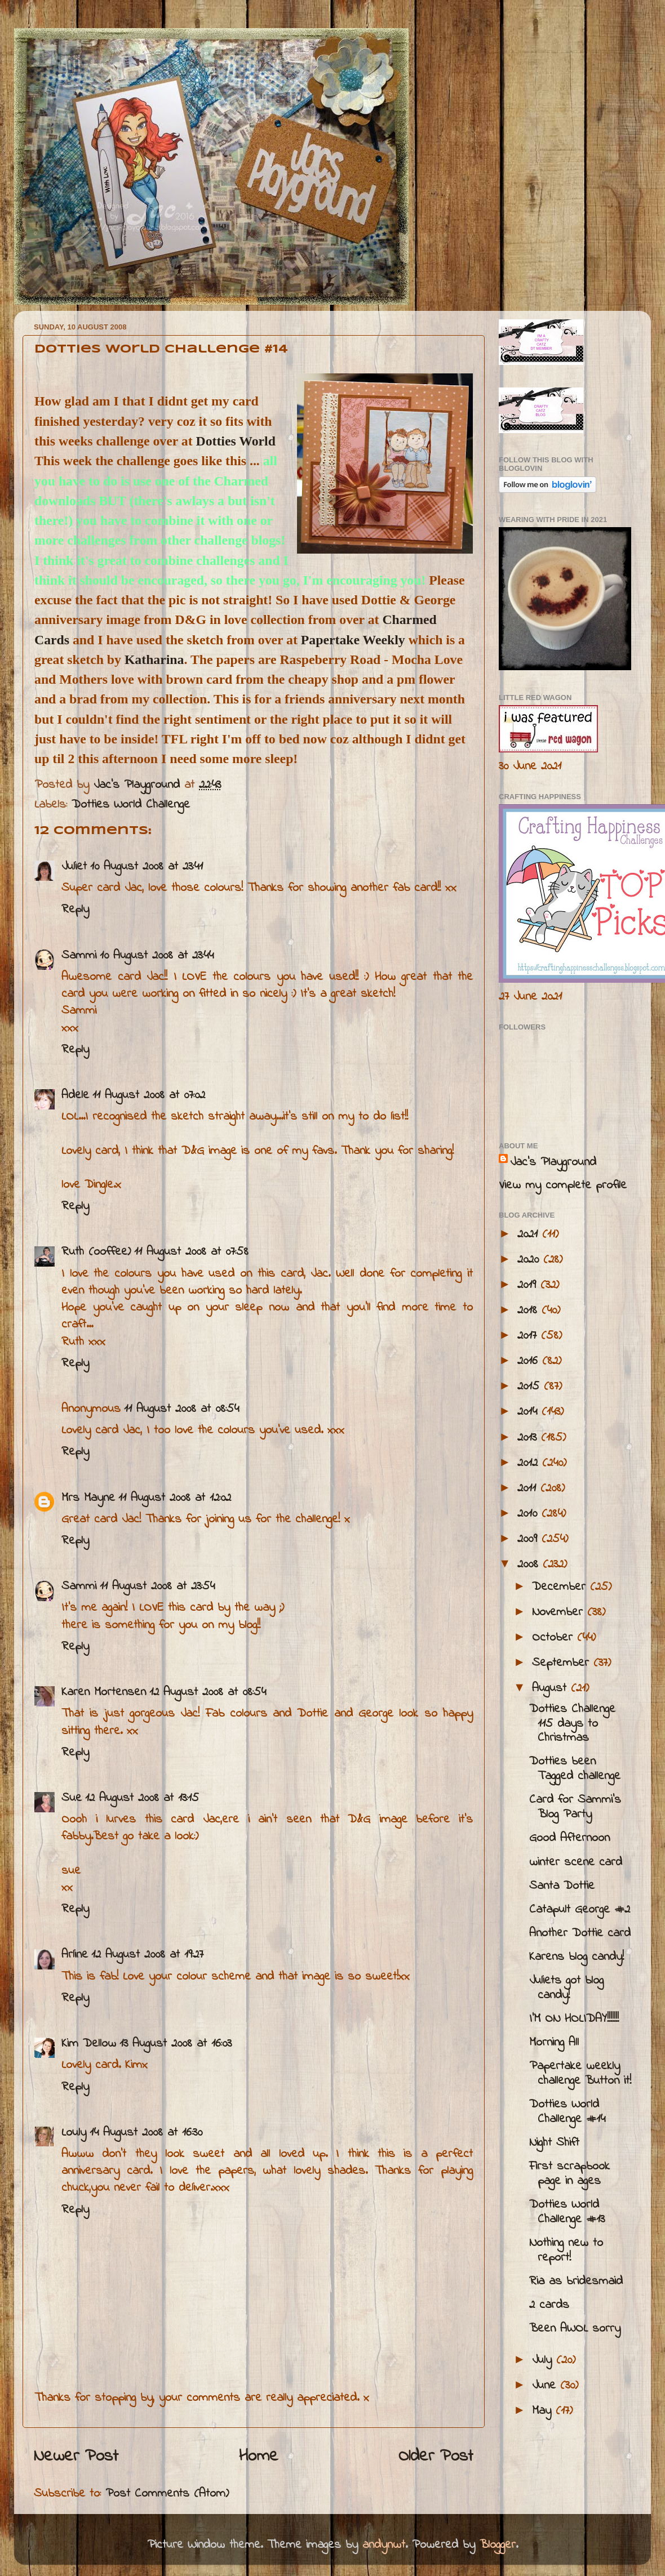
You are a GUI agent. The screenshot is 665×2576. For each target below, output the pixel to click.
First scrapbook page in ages (569, 2174)
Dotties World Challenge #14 (567, 2112)
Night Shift (554, 2143)
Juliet (74, 867)
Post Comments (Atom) (167, 2494)
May (544, 2411)
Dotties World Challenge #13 (567, 2212)
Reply (75, 910)
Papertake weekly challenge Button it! (580, 2073)
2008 (530, 1565)
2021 (529, 1234)
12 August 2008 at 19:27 (147, 1955)
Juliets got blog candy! (566, 1988)
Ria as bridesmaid (576, 2281)
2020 (530, 1260)
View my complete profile (563, 1185)
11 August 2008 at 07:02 (148, 1095)
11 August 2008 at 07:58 (191, 1252)
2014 (529, 1412)
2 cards (549, 2305)
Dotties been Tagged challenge (574, 1769)
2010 (529, 1514)
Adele (75, 1095)
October (554, 1638)
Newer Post (76, 2456)
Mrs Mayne (88, 1498)
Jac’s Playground (553, 1162)
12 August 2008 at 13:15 (142, 1798)
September (562, 1663)
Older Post (435, 2456)
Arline (74, 1955)
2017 (529, 1336)
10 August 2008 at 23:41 (146, 867)
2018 (529, 1311)
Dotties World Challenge (131, 805)
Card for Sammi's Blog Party (575, 1807)
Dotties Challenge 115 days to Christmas (572, 1724)
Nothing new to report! (566, 2250)
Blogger (498, 2545)
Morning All (554, 2043)
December (561, 1587)
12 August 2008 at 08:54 (207, 1692)
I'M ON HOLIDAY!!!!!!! (574, 2019)
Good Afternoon (569, 1838)
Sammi (78, 956)
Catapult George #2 (579, 1910)
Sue (71, 1798)
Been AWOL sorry (574, 2329)
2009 (529, 1539)
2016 (529, 1361)
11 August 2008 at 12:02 (174, 1498)
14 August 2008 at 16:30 (146, 2133)
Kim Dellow (88, 2044)
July (544, 2360)
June (546, 2386)
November (559, 1612)
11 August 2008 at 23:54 (157, 1586)
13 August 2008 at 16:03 (175, 2044)
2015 (530, 1387)
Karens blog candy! (576, 1957)
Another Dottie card (580, 1933)
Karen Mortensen (103, 1692)
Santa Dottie (562, 1886)
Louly (73, 2133)
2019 (528, 1285)
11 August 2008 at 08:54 (181, 1409)
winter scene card (575, 1862)
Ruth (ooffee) (96, 1252)
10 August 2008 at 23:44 (157, 956)
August (551, 1688)
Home (258, 2456)
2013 (529, 1438)
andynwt (383, 2545)
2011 (528, 1488)
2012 (529, 1463)
